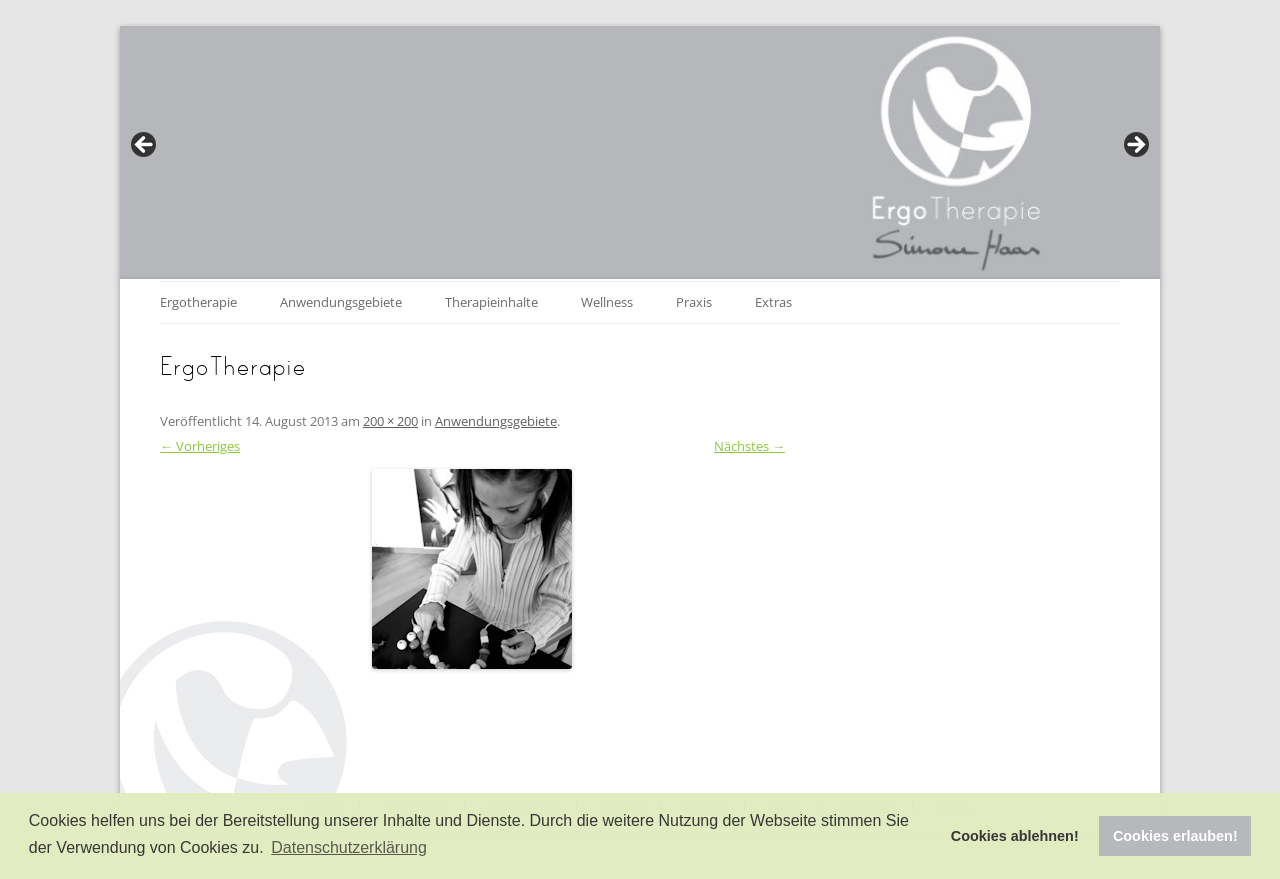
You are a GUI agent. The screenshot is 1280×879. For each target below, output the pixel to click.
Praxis (694, 302)
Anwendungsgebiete (341, 302)
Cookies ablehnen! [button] (1015, 836)
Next (1135, 146)
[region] (640, 151)
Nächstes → (749, 446)
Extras (773, 302)
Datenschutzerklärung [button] (349, 847)
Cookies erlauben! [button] (1175, 836)
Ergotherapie (198, 302)
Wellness (607, 302)
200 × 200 (390, 421)
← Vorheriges (200, 446)
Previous (145, 146)
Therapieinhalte (491, 302)
